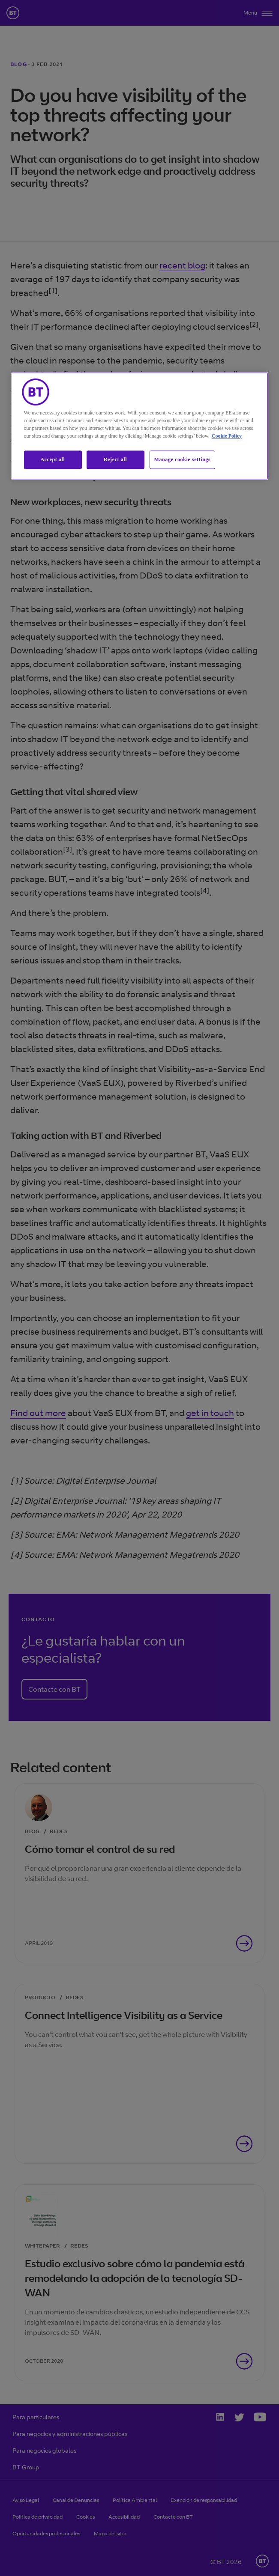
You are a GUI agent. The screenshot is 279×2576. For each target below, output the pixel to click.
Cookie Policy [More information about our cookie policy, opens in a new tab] (227, 436)
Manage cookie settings (182, 460)
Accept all (53, 460)
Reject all (115, 460)
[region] (139, 426)
